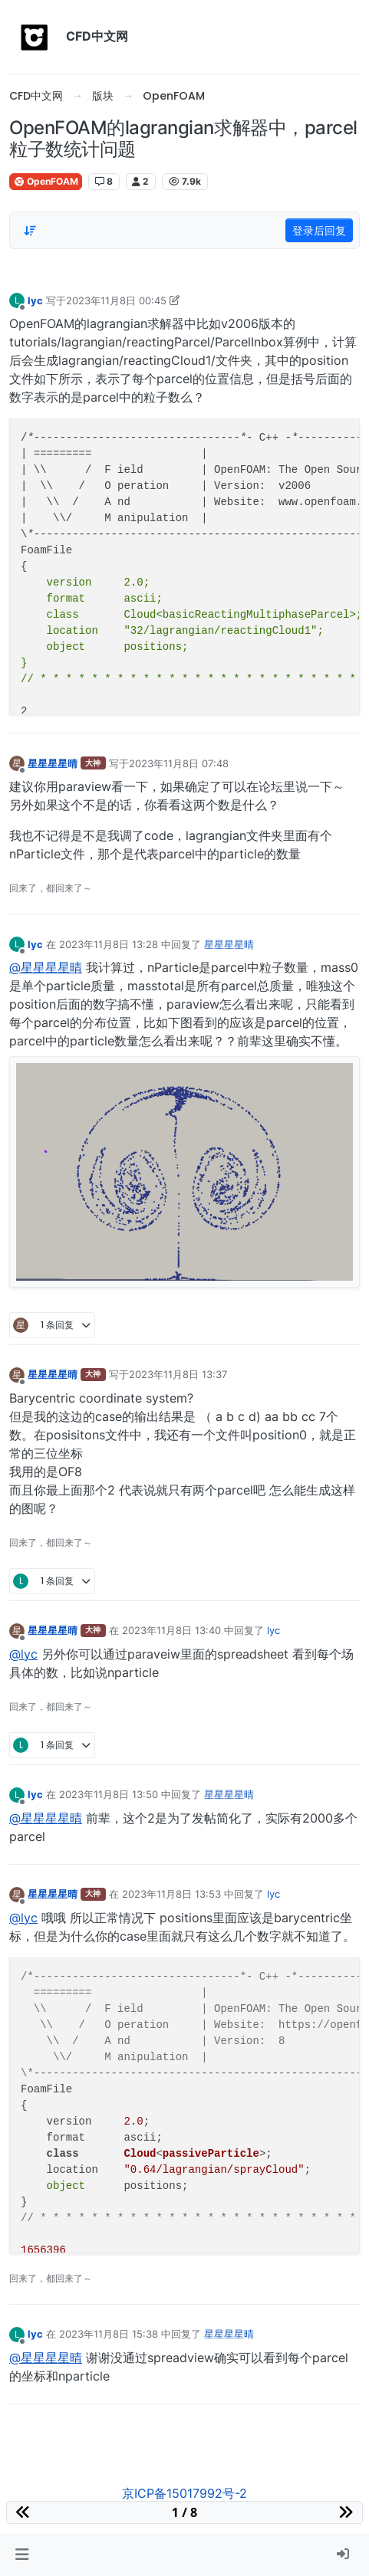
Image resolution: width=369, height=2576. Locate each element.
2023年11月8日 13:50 (108, 1794)
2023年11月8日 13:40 (171, 1630)
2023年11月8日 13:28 (108, 944)
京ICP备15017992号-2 (184, 2493)
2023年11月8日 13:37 (178, 1374)
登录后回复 (319, 230)
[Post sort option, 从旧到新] (30, 230)
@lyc (23, 1654)
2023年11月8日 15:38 (108, 2334)
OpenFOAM (45, 181)
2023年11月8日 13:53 (171, 1894)
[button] (22, 2554)
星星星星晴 (52, 763)
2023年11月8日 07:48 (179, 763)
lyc (35, 300)
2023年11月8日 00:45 (116, 300)
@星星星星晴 (45, 967)
